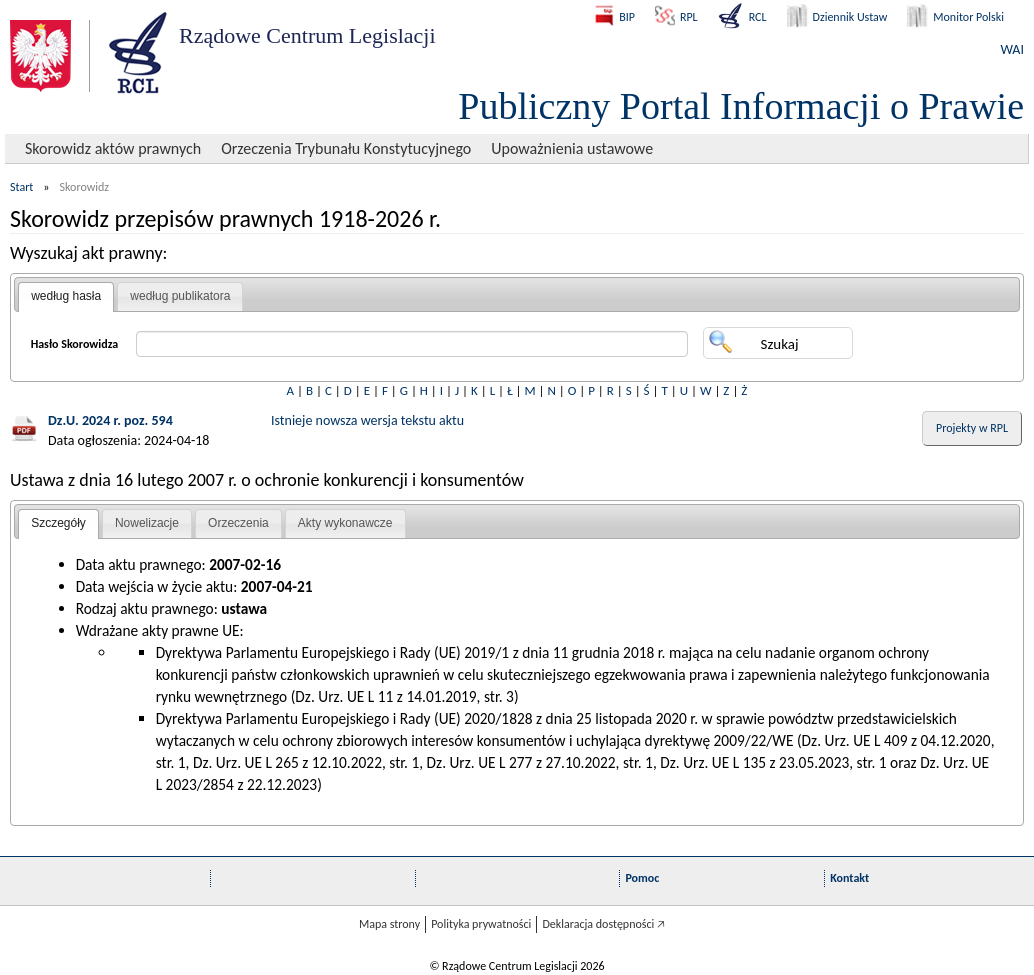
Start (21, 187)
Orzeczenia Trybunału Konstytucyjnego (346, 148)
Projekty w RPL (972, 428)
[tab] (66, 297)
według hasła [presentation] (66, 296)
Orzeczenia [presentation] (238, 523)
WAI (1012, 49)
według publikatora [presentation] (180, 296)
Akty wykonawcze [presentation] (345, 523)
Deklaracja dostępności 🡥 (603, 924)
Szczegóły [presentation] (58, 523)
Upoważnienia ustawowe (572, 148)
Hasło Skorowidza (75, 344)
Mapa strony (389, 924)
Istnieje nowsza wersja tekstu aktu (367, 420)
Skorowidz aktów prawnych (113, 148)
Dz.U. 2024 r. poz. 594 (110, 420)
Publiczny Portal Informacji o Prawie (741, 106)
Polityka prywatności (481, 924)
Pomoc (642, 878)
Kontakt (849, 878)
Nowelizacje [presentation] (147, 523)
